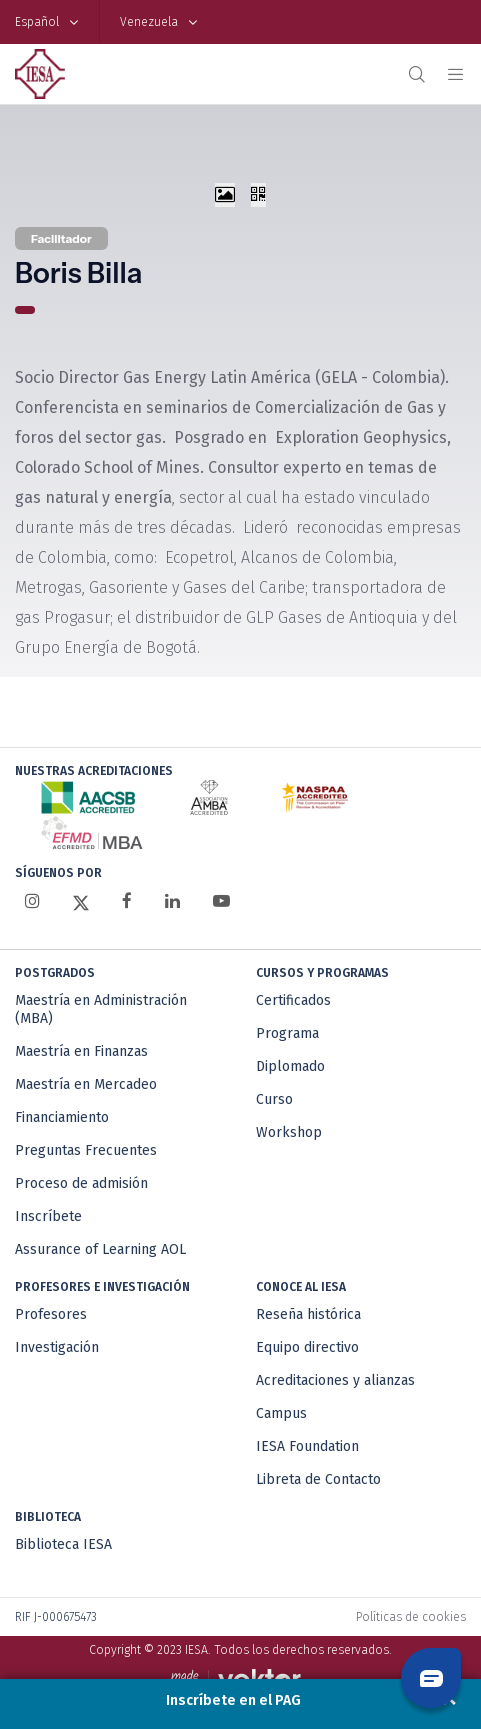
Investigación (57, 1347)
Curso (274, 1099)
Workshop (289, 1132)
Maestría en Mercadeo (86, 1084)
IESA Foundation (307, 1446)
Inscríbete (48, 1216)
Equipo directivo (307, 1347)
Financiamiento (62, 1117)
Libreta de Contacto (318, 1479)
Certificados (293, 1000)
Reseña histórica (308, 1314)
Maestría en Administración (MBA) (101, 1009)
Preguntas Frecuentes (86, 1150)
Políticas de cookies (411, 1617)
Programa (287, 1033)
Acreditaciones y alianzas (335, 1380)
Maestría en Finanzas (81, 1051)
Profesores (51, 1314)
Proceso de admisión (81, 1183)
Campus (281, 1413)
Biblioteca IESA (63, 1544)
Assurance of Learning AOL (100, 1249)
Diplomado (290, 1066)
